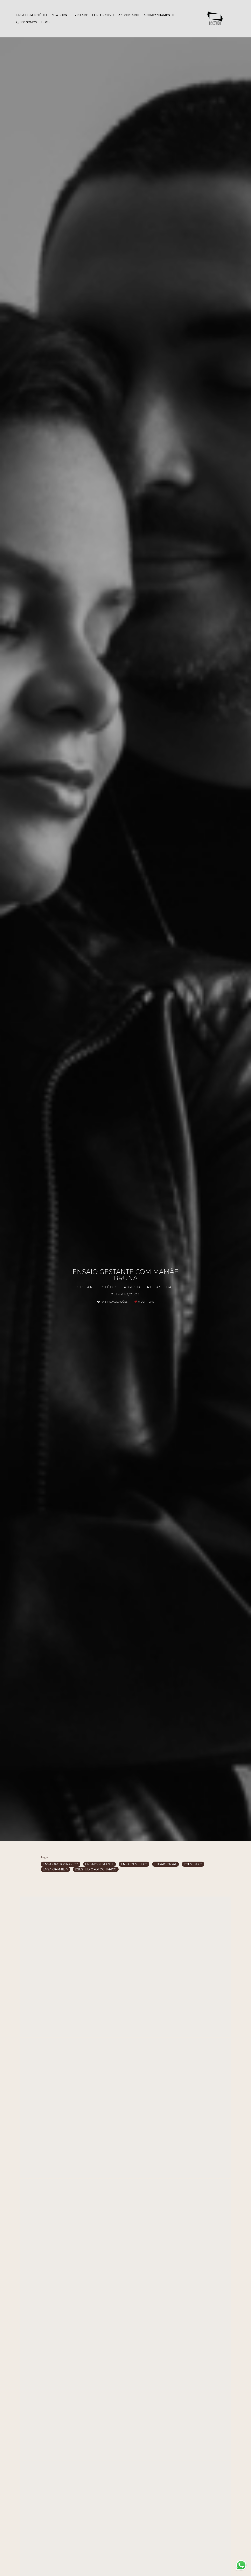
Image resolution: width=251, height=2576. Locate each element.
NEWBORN (59, 15)
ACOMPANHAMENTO (159, 15)
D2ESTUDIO (193, 1864)
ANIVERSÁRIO (128, 15)
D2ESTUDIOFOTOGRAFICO (96, 1869)
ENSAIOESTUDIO (134, 1864)
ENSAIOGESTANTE (99, 1864)
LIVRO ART (80, 15)
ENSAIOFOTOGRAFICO (60, 1864)
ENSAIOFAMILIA (55, 1869)
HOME (45, 22)
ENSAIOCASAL (165, 1864)
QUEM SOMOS (26, 22)
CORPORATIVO (103, 15)
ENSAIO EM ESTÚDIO (31, 15)
